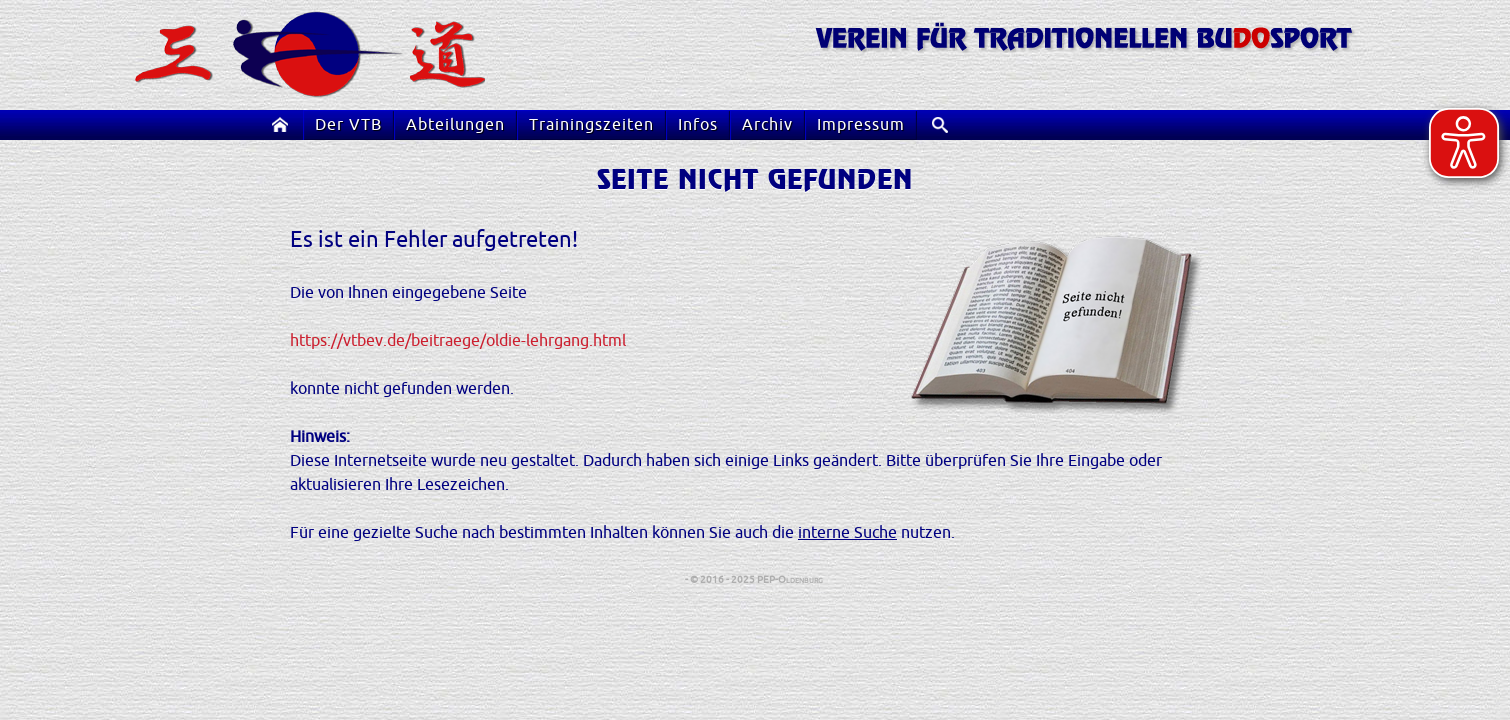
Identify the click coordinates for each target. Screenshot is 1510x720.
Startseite (284, 125)
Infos (698, 125)
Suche (947, 125)
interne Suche (847, 533)
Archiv (767, 125)
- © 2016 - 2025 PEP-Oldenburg (755, 579)
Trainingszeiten (591, 125)
